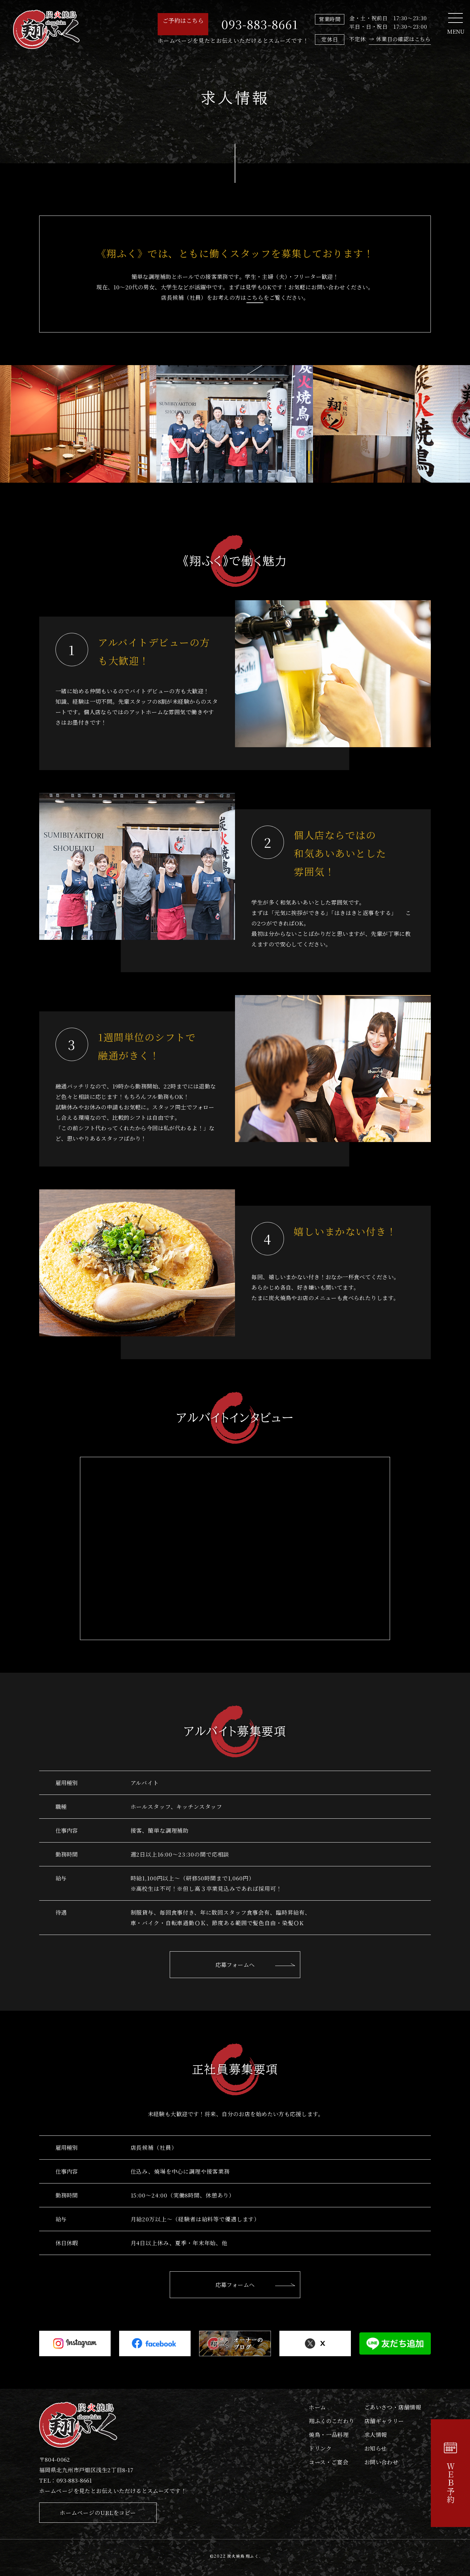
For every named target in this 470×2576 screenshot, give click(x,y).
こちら (254, 297)
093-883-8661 (259, 24)
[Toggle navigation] (455, 18)
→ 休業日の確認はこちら (400, 39)
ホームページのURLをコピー (98, 2512)
